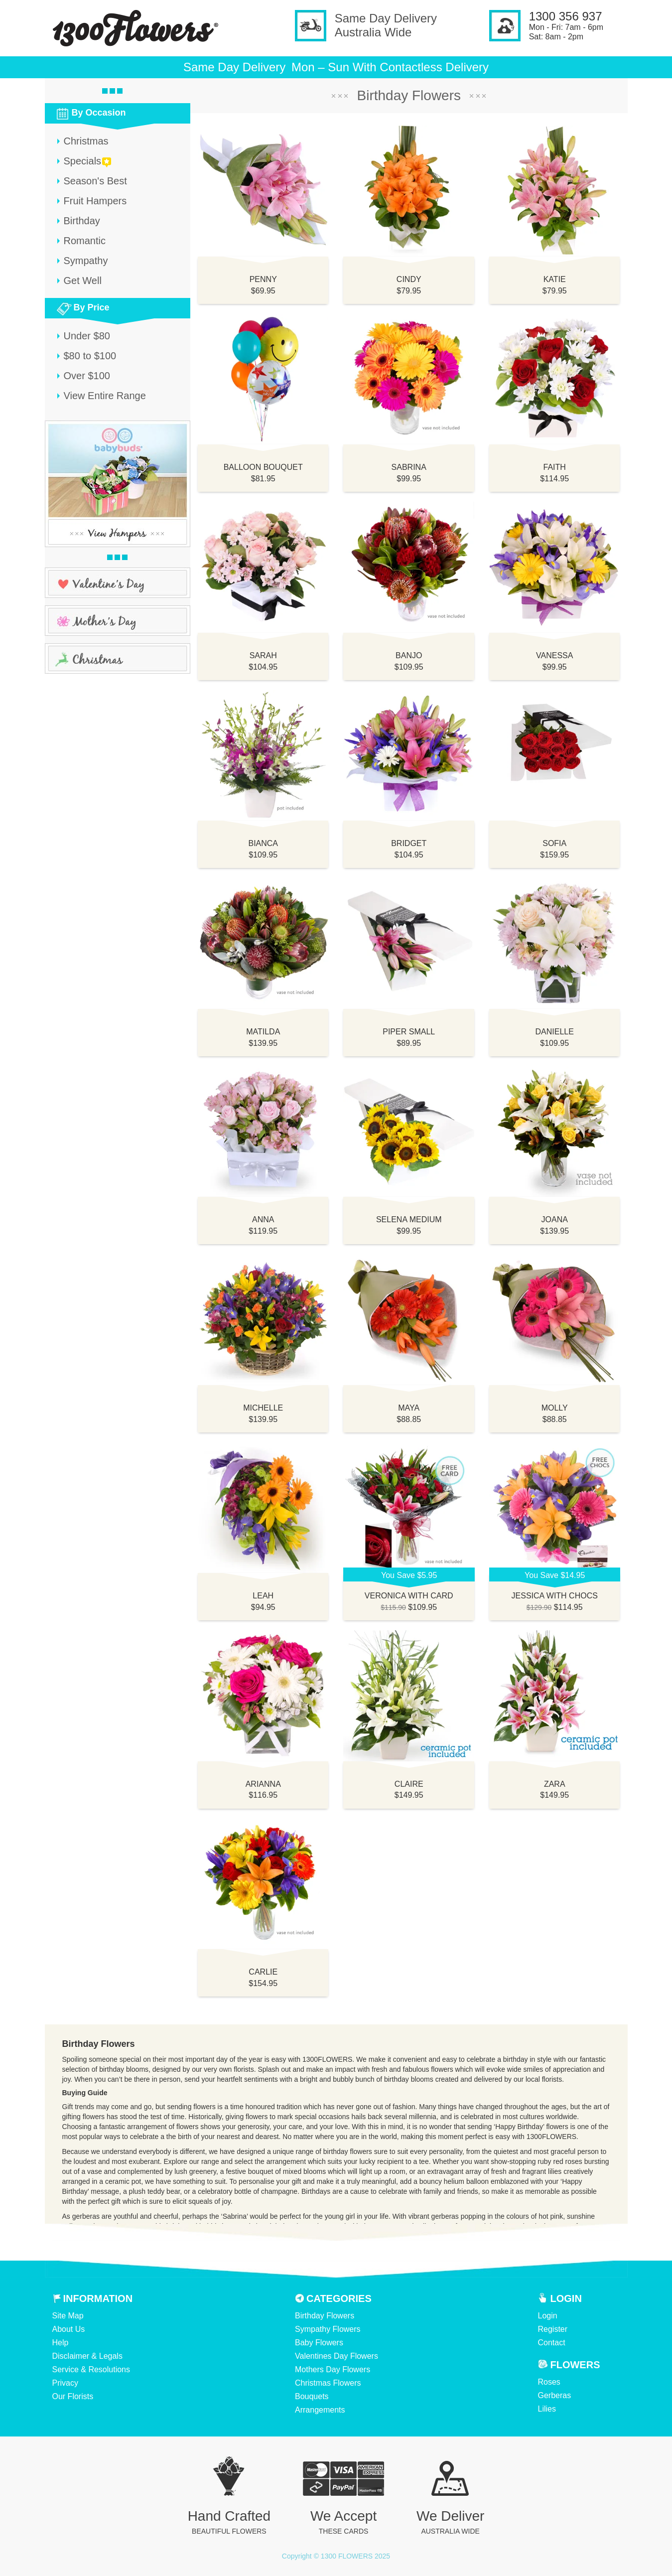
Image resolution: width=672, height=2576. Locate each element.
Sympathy (86, 260)
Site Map (68, 2315)
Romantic (85, 240)
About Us (68, 2329)
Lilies (547, 2409)
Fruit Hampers (95, 200)
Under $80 (87, 335)
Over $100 (87, 375)
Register (553, 2329)
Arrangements (320, 2410)
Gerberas (554, 2395)
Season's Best (95, 180)
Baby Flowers (319, 2342)
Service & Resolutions (91, 2369)
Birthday (82, 220)
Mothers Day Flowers (332, 2369)
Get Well (83, 280)
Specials (83, 160)
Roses (549, 2382)
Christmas (86, 141)
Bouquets (312, 2396)
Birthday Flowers (324, 2315)
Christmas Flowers (328, 2383)
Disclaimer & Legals (87, 2356)
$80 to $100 (90, 355)
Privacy (65, 2383)
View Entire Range (105, 395)
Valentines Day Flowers (336, 2356)
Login (547, 2315)
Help (60, 2342)
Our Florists (73, 2396)
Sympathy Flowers (328, 2329)
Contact (551, 2342)
